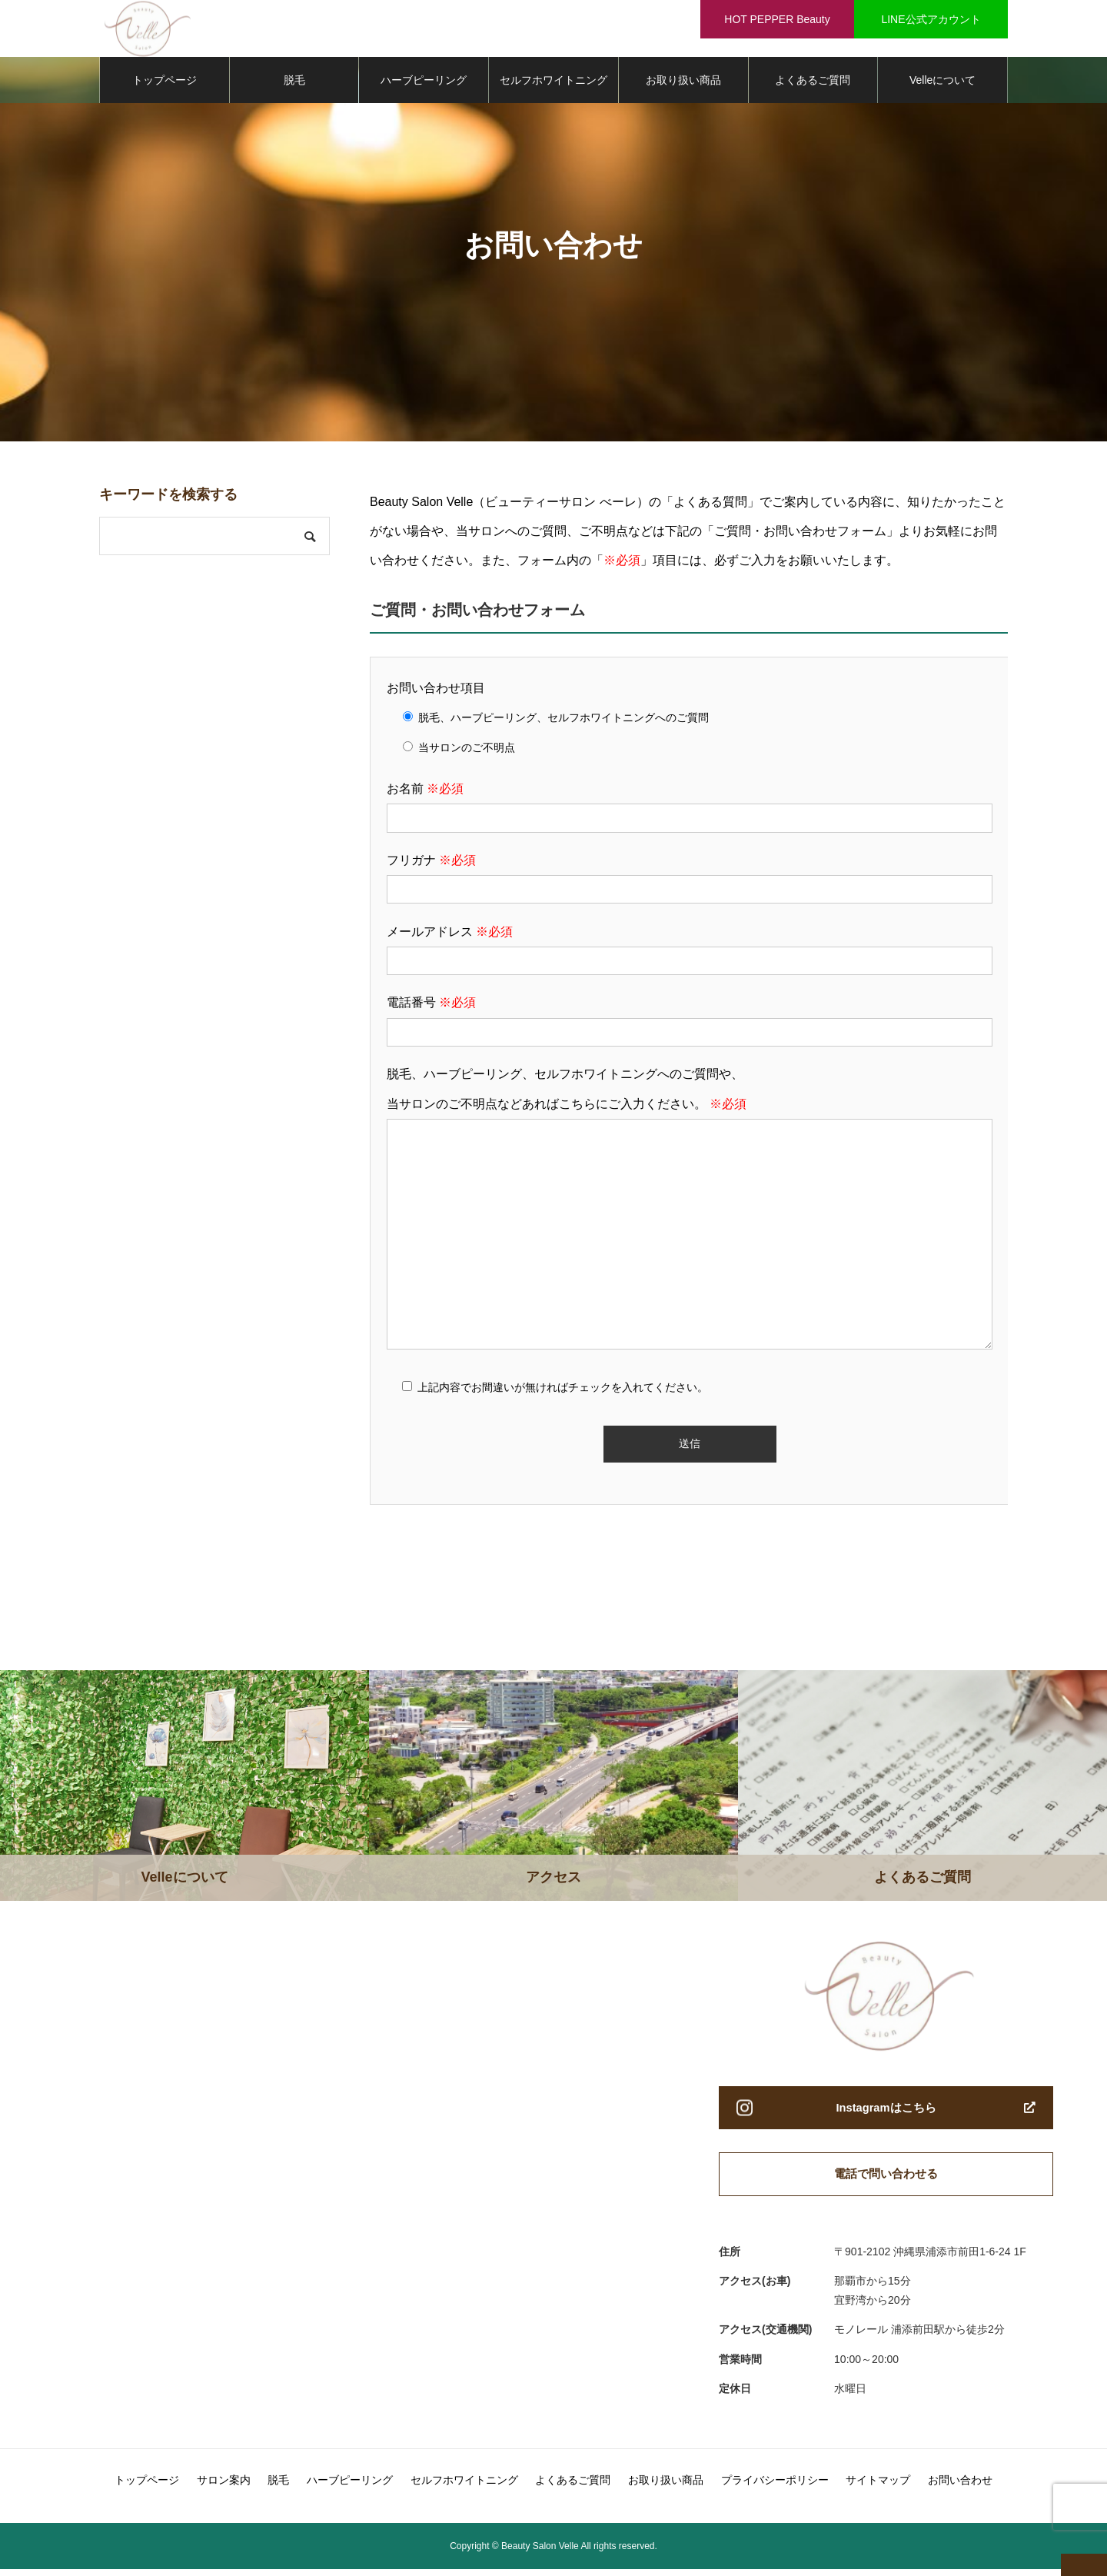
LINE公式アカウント (930, 19)
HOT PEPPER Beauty (776, 19)
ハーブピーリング (424, 84)
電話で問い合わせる (886, 2180)
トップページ (164, 84)
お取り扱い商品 (683, 84)
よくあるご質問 (812, 84)
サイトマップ (878, 2487)
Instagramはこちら (885, 2112)
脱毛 (294, 84)
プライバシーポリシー (775, 2487)
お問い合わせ (960, 2487)
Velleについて (942, 84)
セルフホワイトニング (553, 84)
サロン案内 (224, 2487)
